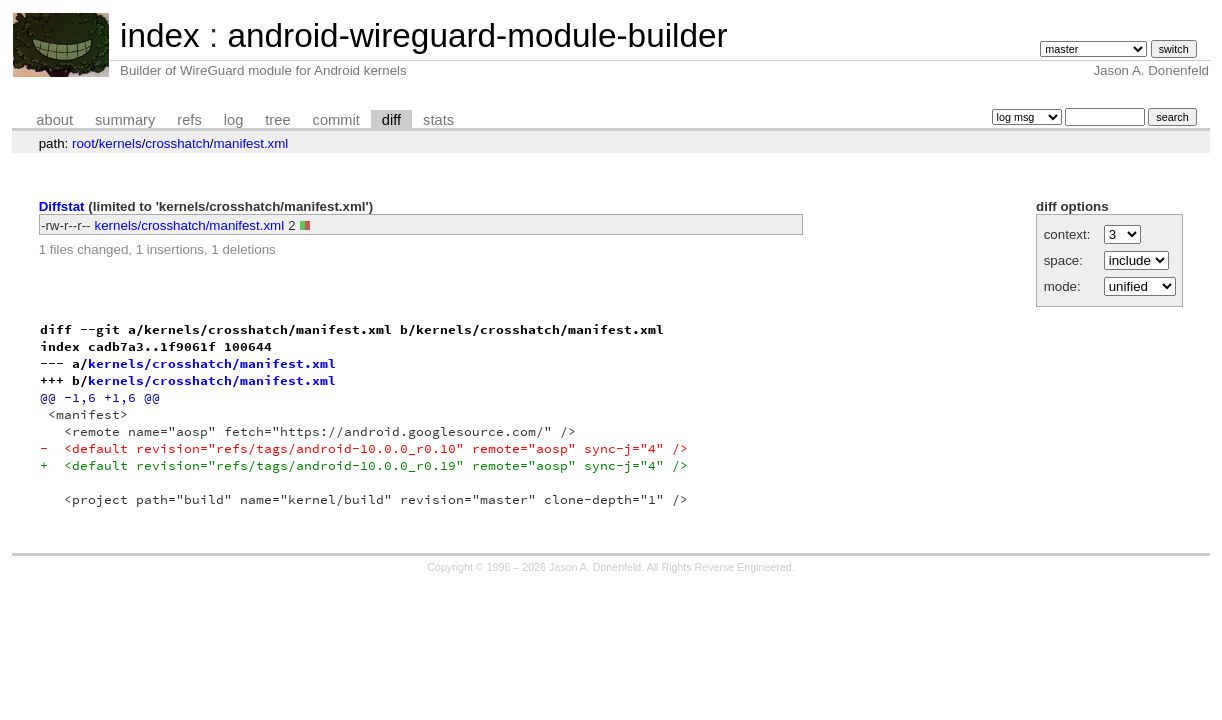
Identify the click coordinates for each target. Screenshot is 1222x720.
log (234, 120)
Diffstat (62, 206)
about (54, 120)
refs (189, 120)
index (160, 35)
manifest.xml (251, 143)
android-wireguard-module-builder (477, 35)
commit (336, 120)
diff (391, 120)
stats (438, 120)
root (83, 143)
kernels (120, 143)
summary (125, 120)
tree (277, 120)
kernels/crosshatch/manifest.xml (190, 225)
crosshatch (177, 143)
